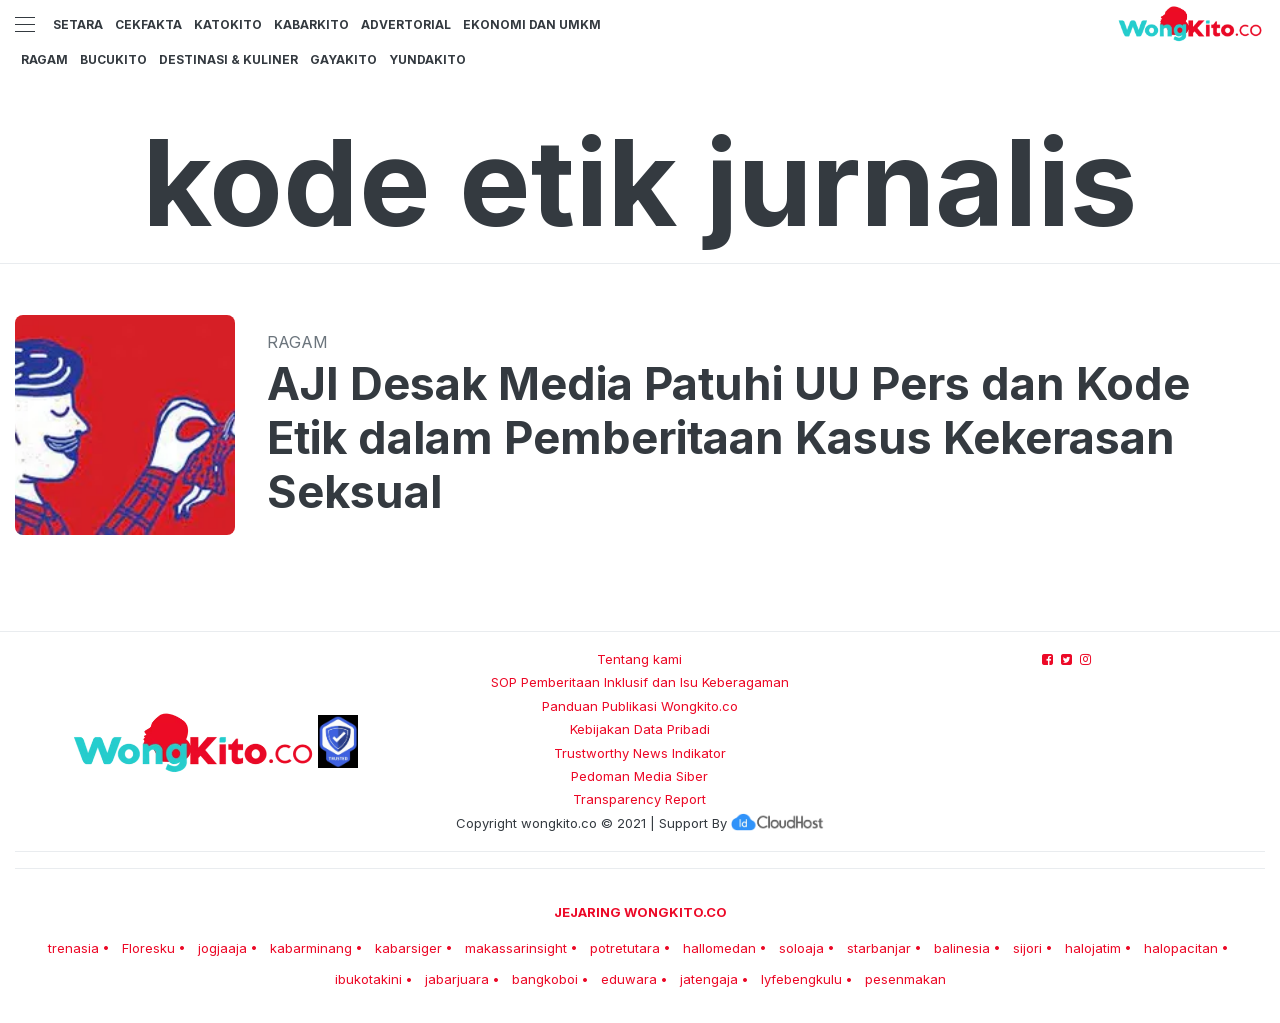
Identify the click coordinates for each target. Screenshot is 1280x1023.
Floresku (148, 948)
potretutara (625, 948)
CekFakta (148, 24)
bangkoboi (545, 979)
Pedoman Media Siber (639, 776)
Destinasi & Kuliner (228, 59)
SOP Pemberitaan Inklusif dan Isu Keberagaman (640, 682)
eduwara (629, 979)
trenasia (73, 948)
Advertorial (406, 24)
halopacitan (1181, 948)
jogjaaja (222, 948)
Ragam (44, 59)
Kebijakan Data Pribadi (640, 729)
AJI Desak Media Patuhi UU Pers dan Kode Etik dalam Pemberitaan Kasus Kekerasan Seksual (728, 438)
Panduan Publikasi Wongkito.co (640, 706)
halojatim (1093, 948)
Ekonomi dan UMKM (532, 24)
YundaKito (427, 59)
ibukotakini (368, 979)
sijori (1027, 948)
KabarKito (311, 24)
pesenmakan (905, 979)
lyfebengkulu (801, 979)
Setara (78, 24)
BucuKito (113, 59)
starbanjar (879, 948)
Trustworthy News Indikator (640, 753)
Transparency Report (639, 799)
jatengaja (709, 979)
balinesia (962, 948)
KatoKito (228, 24)
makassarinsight (516, 948)
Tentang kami (639, 659)
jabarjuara (457, 979)
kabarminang (311, 948)
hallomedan (719, 948)
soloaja (801, 948)
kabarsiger (408, 948)
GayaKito (343, 59)
